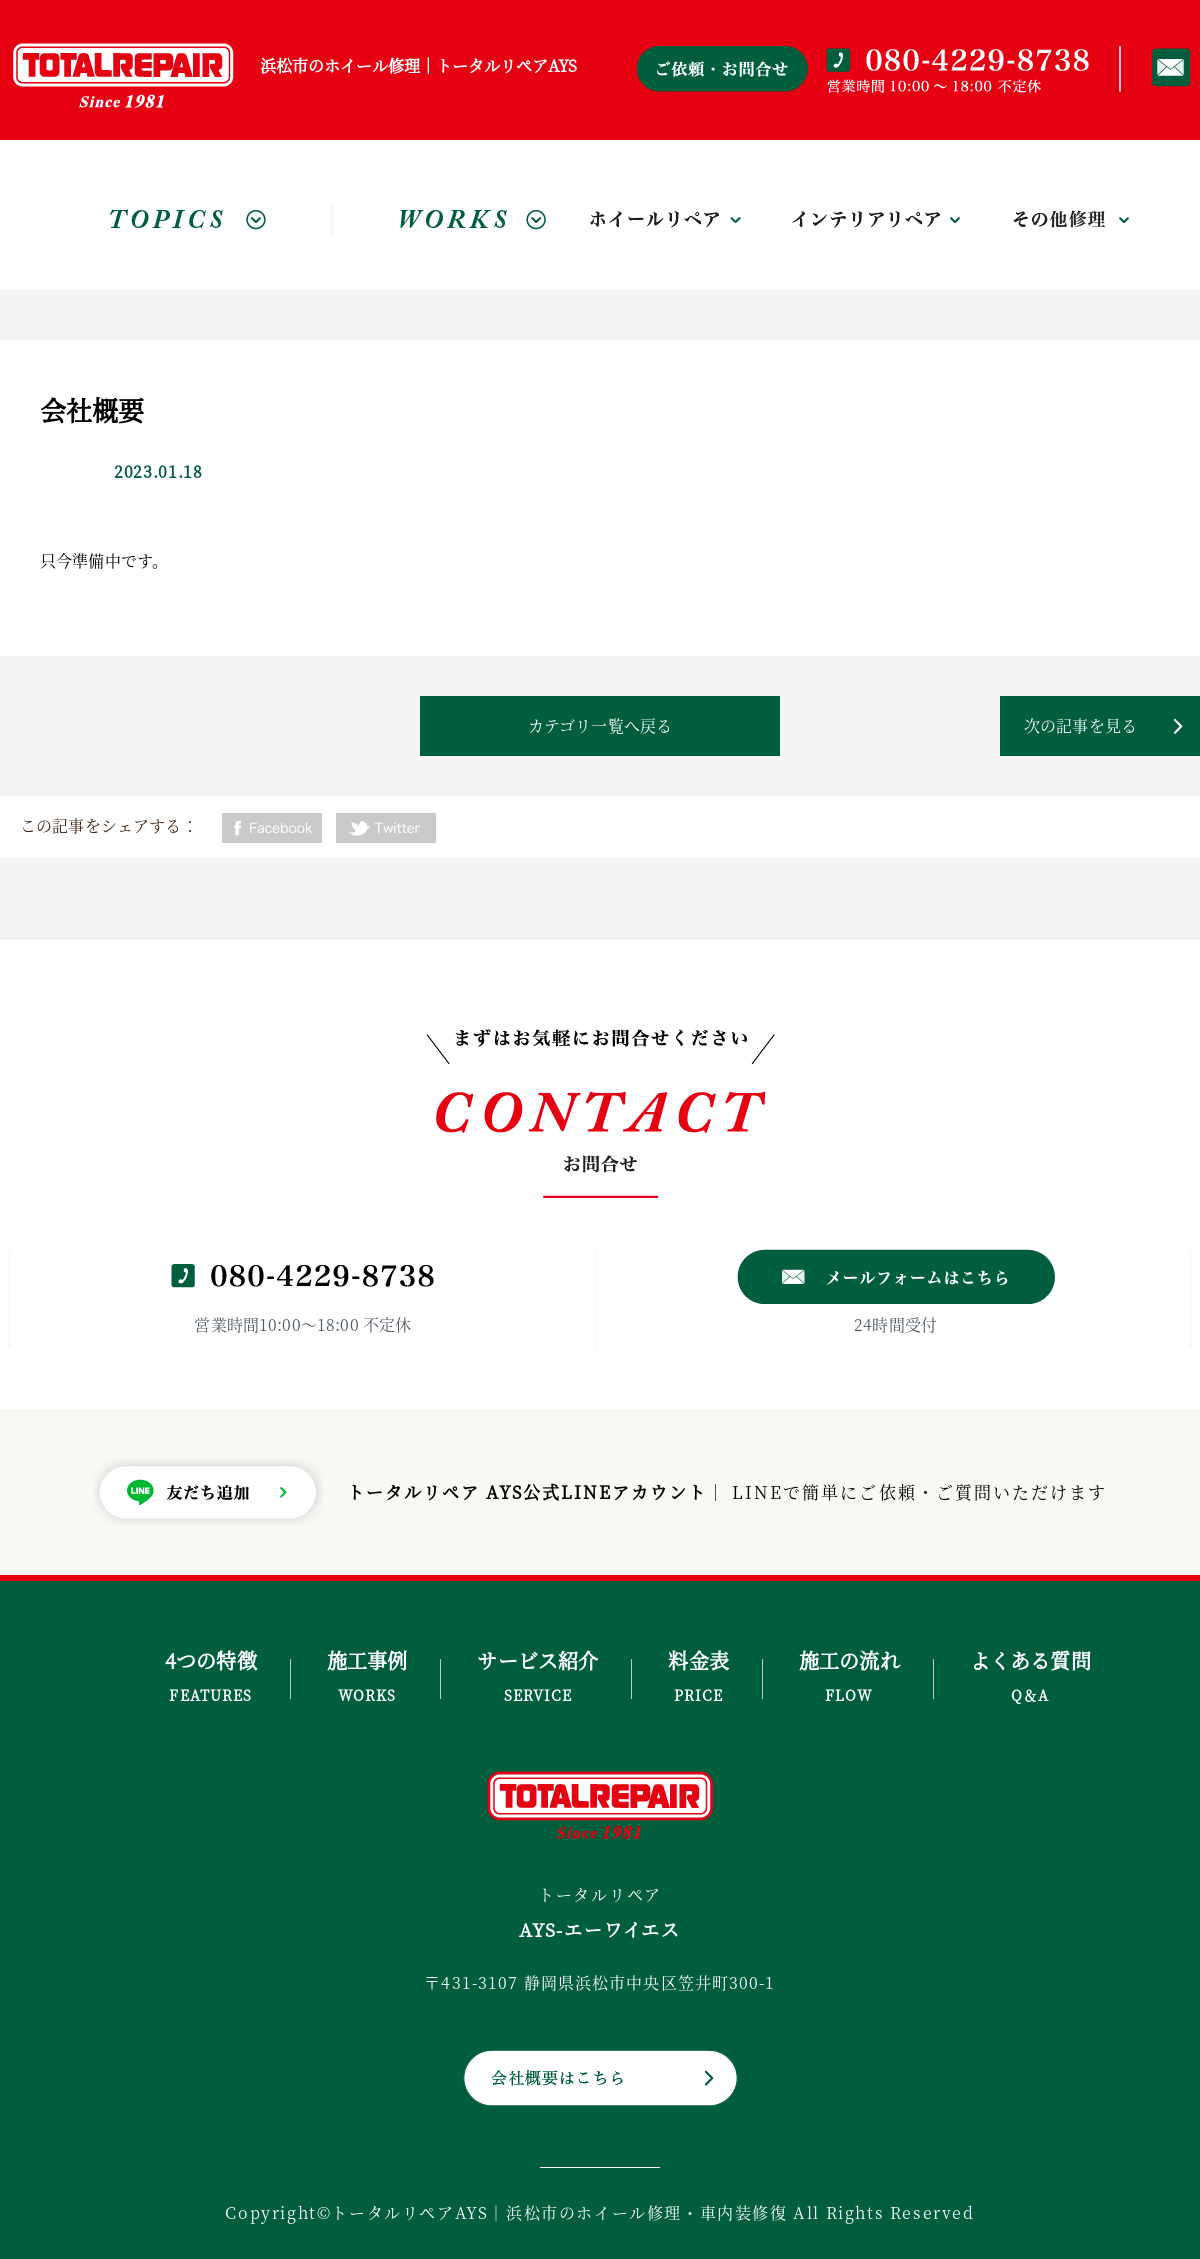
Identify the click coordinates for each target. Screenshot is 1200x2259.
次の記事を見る (1080, 725)
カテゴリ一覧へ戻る (600, 725)
